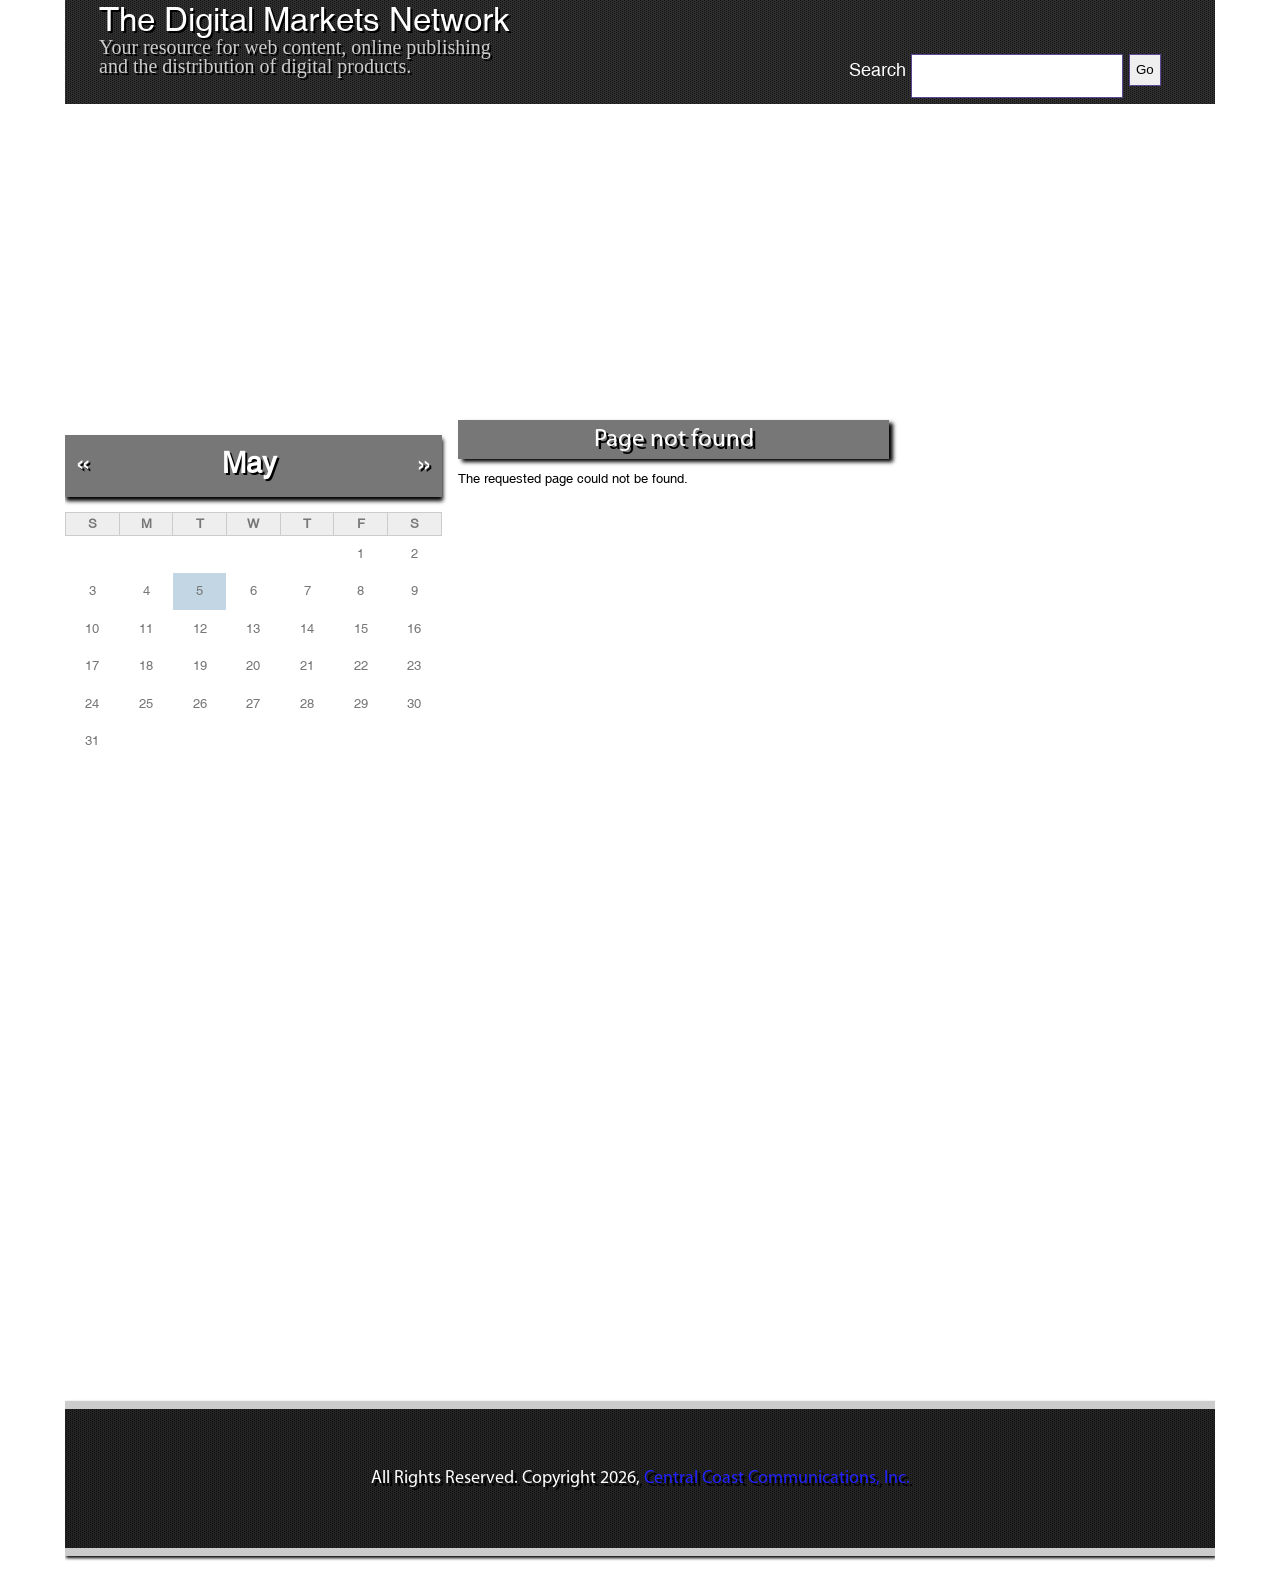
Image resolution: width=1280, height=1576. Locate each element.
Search (877, 70)
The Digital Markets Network (304, 20)
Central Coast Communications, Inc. (777, 1478)
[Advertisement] (479, 269)
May (249, 462)
